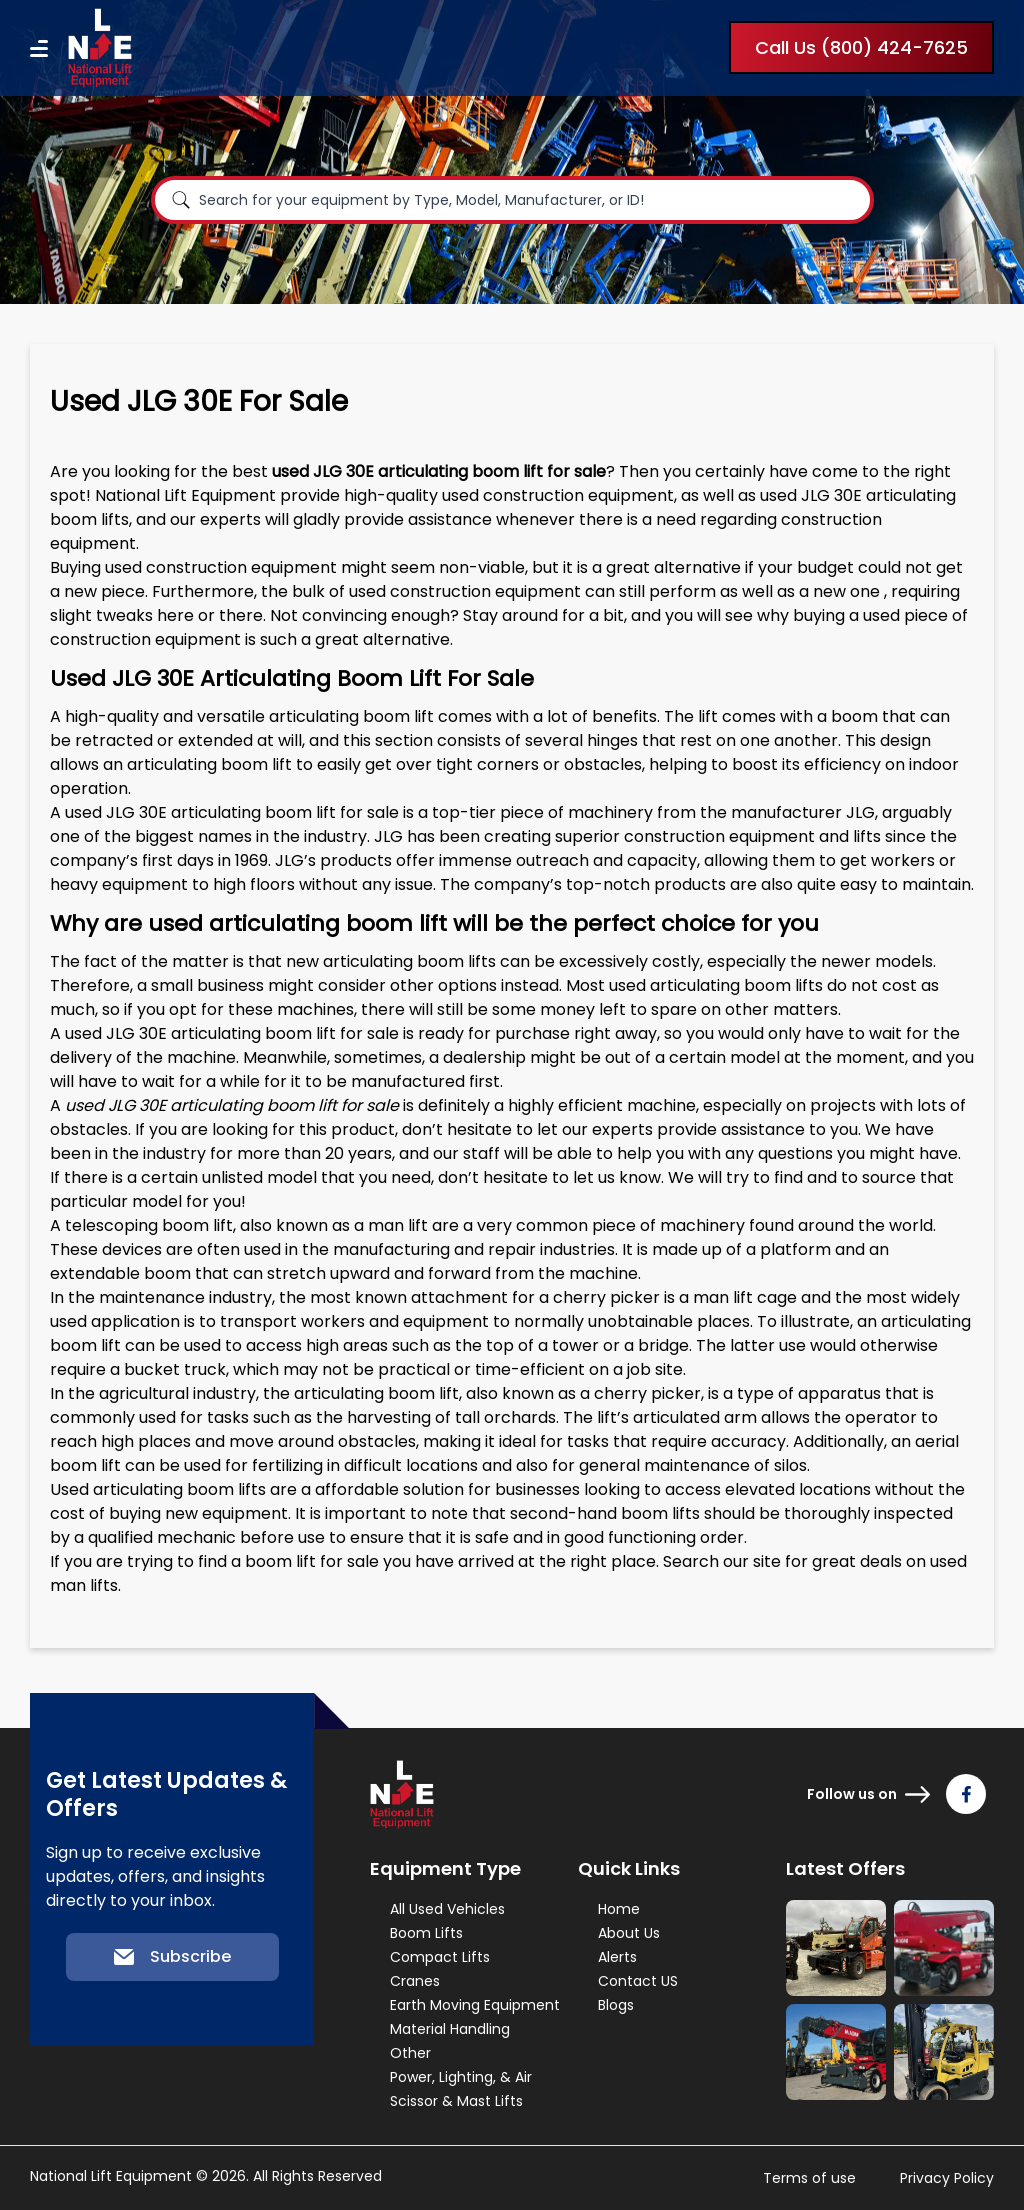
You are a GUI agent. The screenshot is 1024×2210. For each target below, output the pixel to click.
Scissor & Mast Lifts (456, 2101)
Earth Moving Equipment (475, 2005)
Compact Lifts (440, 1957)
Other (410, 2053)
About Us (629, 1933)
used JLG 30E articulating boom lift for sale (232, 812)
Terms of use (809, 2178)
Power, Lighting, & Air (461, 2077)
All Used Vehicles (447, 1909)
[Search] (181, 200)
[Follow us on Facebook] (966, 1794)
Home (619, 1909)
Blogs (616, 2005)
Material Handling (450, 2029)
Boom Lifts (426, 1933)
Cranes (415, 1981)
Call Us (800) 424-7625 (861, 47)
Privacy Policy (947, 2178)
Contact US (638, 1981)
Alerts (617, 1957)
